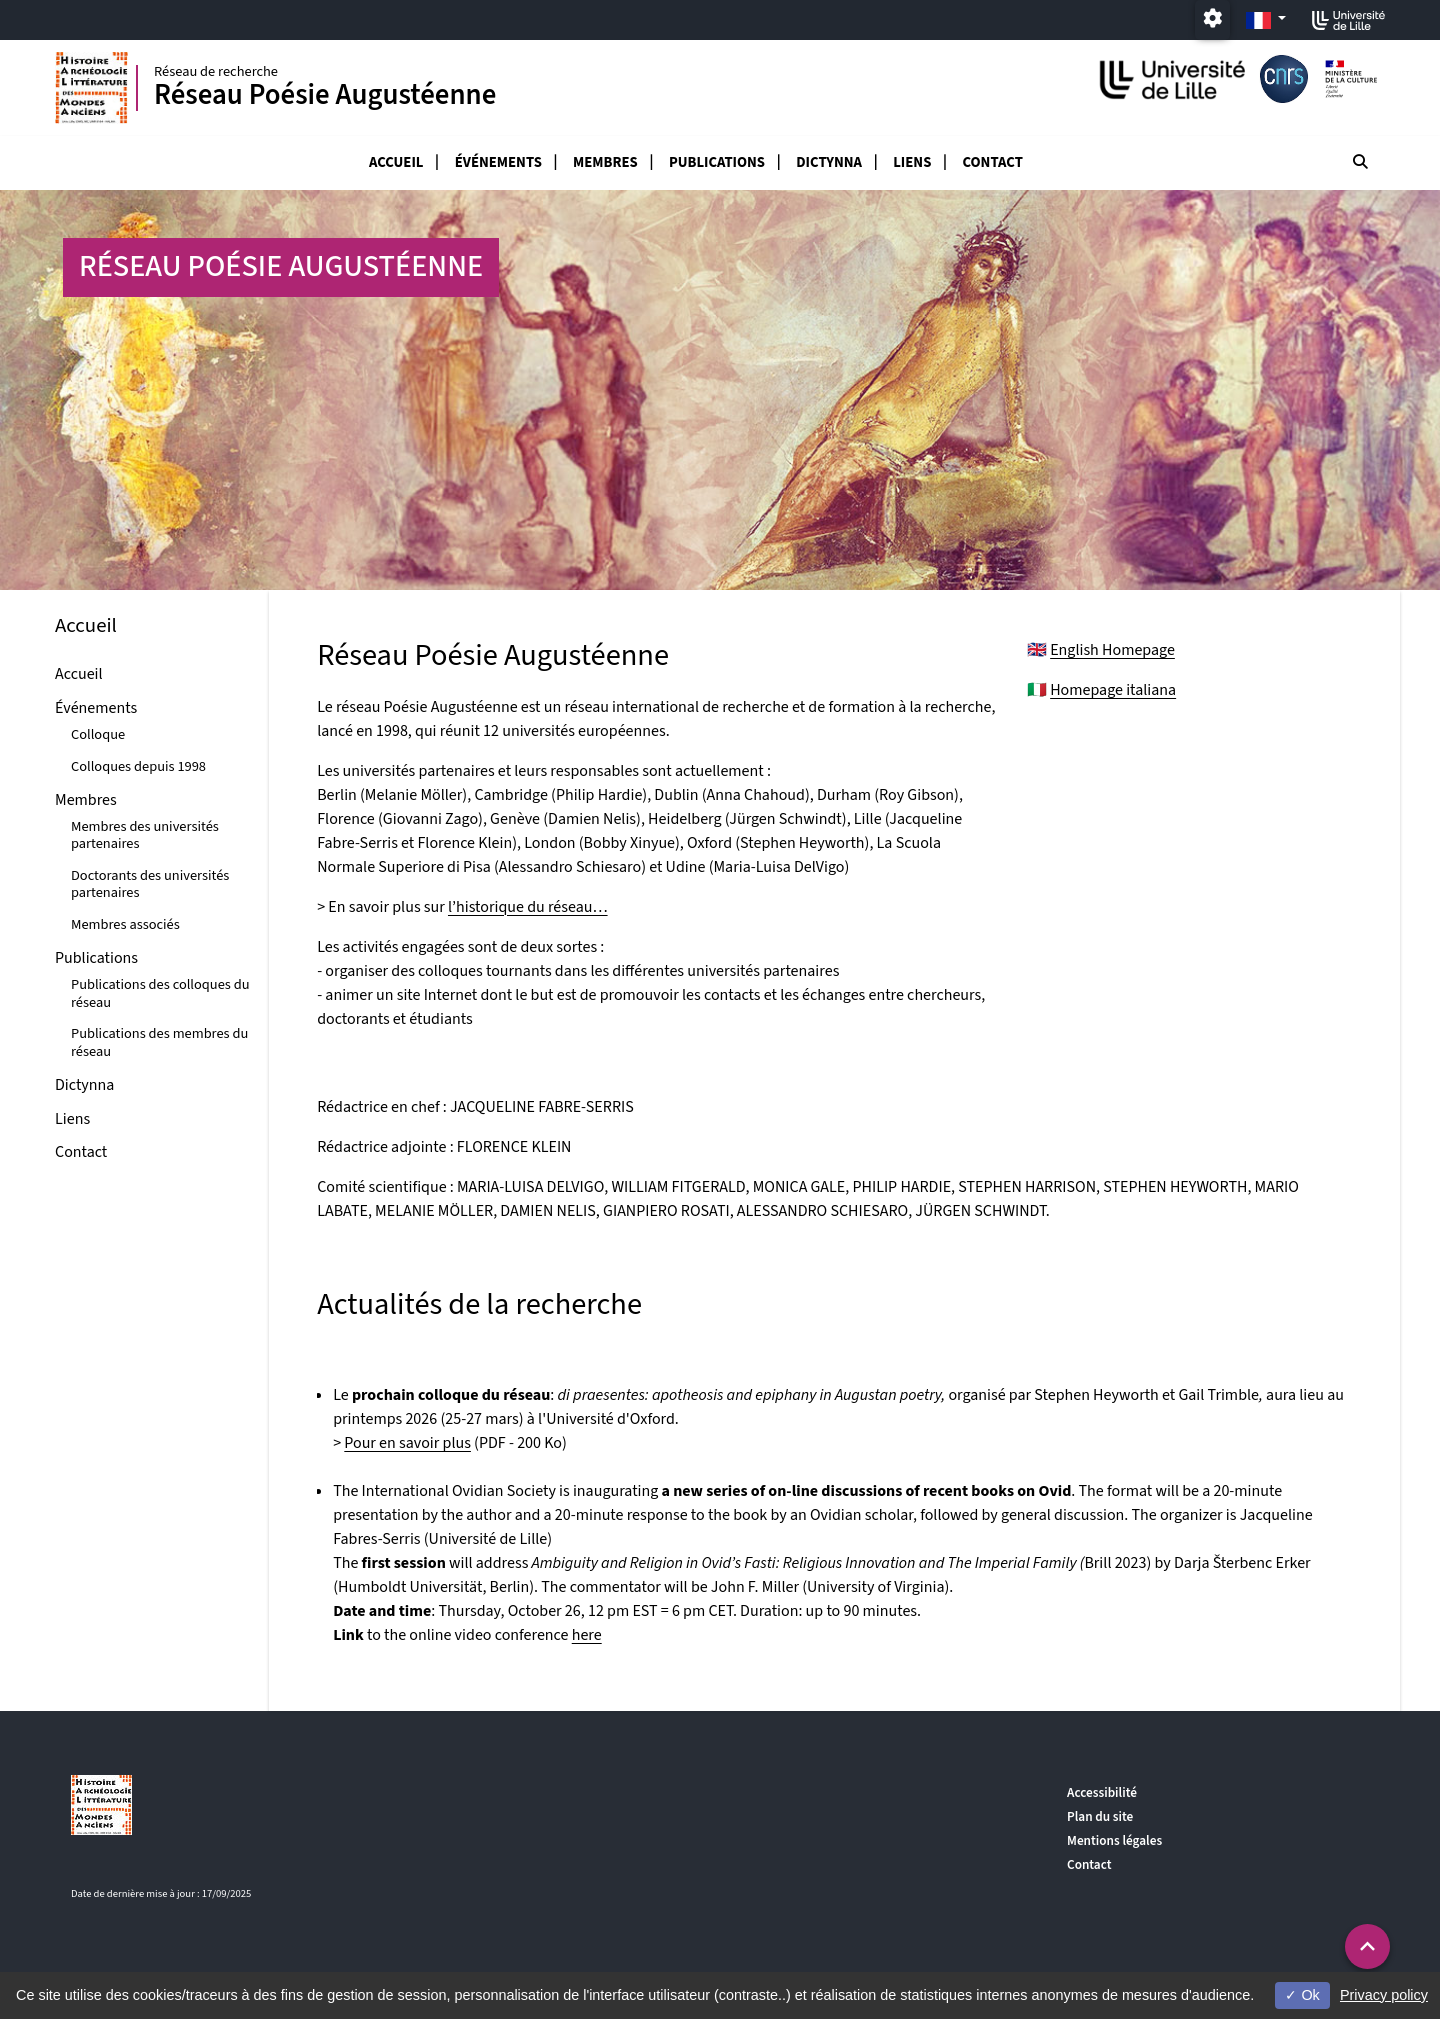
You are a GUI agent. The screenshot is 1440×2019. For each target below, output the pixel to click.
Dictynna (829, 162)
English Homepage (1112, 650)
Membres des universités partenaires (145, 835)
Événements (498, 162)
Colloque (98, 734)
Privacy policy (1384, 1995)
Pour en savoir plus (407, 1443)
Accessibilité (1102, 1792)
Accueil (396, 162)
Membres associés (125, 924)
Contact (993, 162)
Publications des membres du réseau (159, 1042)
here (587, 1635)
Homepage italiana (1113, 690)
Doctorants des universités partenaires (150, 884)
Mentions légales (1114, 1840)
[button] (1367, 1946)
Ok (1302, 1995)
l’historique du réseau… (528, 907)
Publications (717, 162)
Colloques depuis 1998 (138, 766)
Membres (605, 162)
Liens (912, 162)
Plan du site (1100, 1816)
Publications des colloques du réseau (160, 993)
